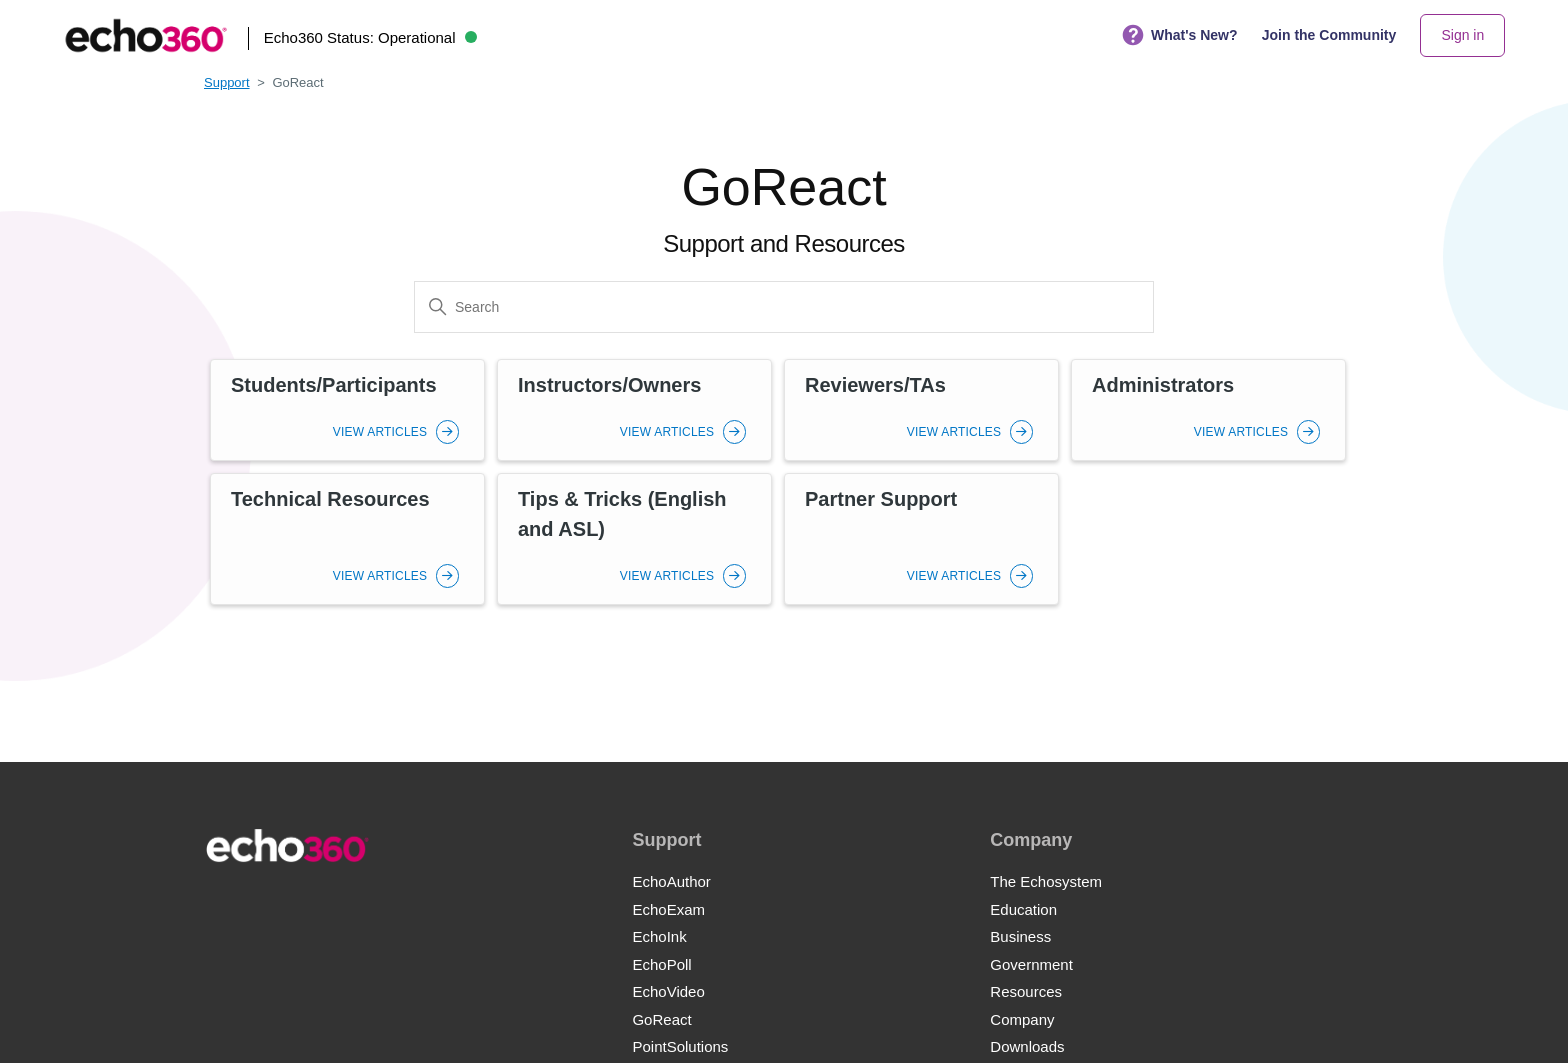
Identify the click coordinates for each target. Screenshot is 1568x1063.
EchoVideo (668, 991)
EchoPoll (661, 964)
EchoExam (668, 909)
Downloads (1027, 1046)
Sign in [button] (1462, 35)
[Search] (784, 307)
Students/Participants (334, 385)
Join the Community (1329, 35)
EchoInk (659, 936)
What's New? (1180, 35)
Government (1031, 964)
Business (1020, 936)
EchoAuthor (671, 881)
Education (1023, 909)
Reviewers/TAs (875, 385)
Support (227, 82)
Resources (1026, 991)
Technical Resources (330, 499)
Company (1022, 1019)
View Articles (396, 432)
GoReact (661, 1019)
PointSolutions (680, 1046)
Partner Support (881, 499)
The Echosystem (1046, 881)
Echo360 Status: (370, 37)
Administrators (1163, 385)
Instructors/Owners (609, 385)
